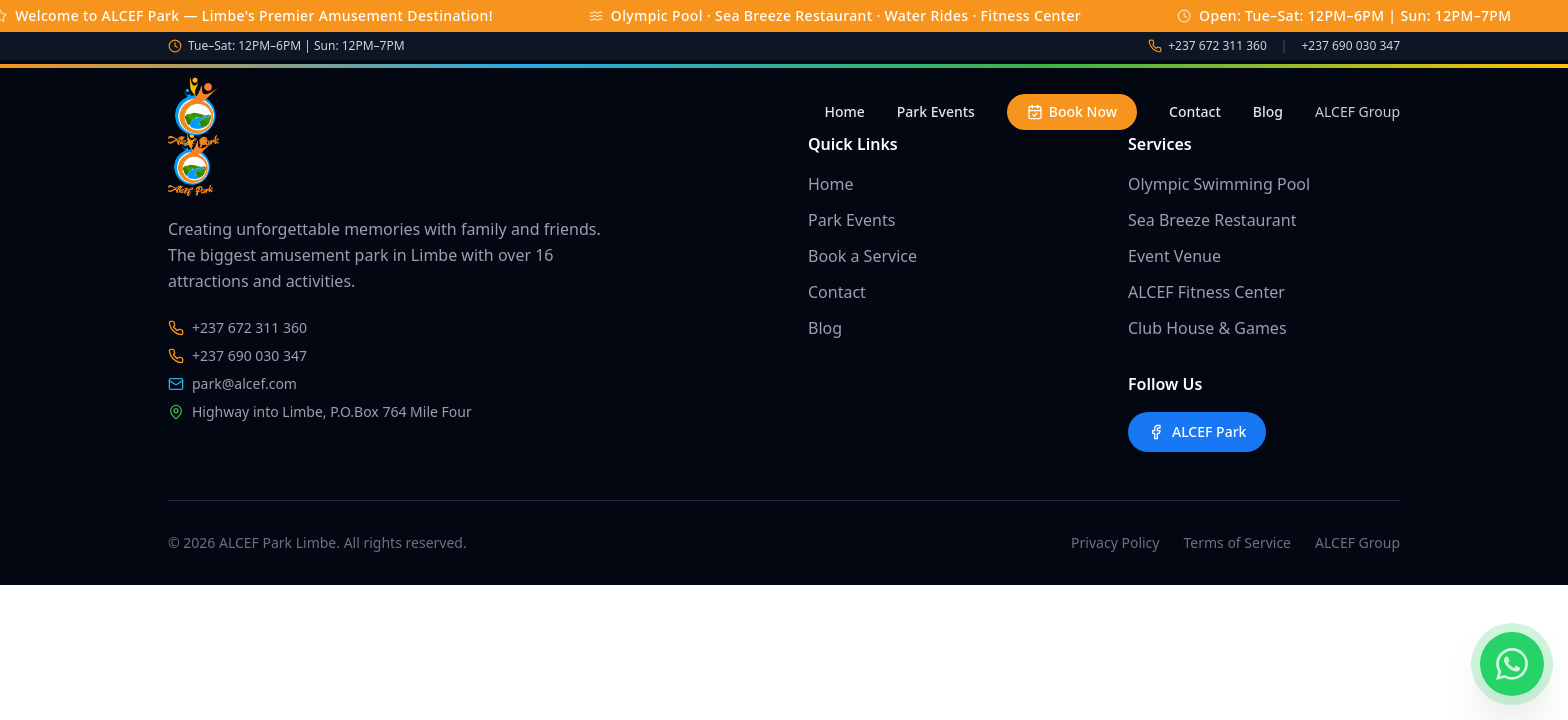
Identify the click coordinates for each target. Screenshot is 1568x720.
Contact (1195, 111)
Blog (1268, 111)
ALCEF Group (1357, 111)
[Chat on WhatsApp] (1512, 664)
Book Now (1072, 111)
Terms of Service (1237, 542)
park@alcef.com (232, 383)
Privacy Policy (1115, 542)
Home (844, 111)
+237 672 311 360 (1217, 46)
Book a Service (862, 256)
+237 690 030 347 (1350, 46)
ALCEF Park (1197, 431)
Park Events (936, 111)
